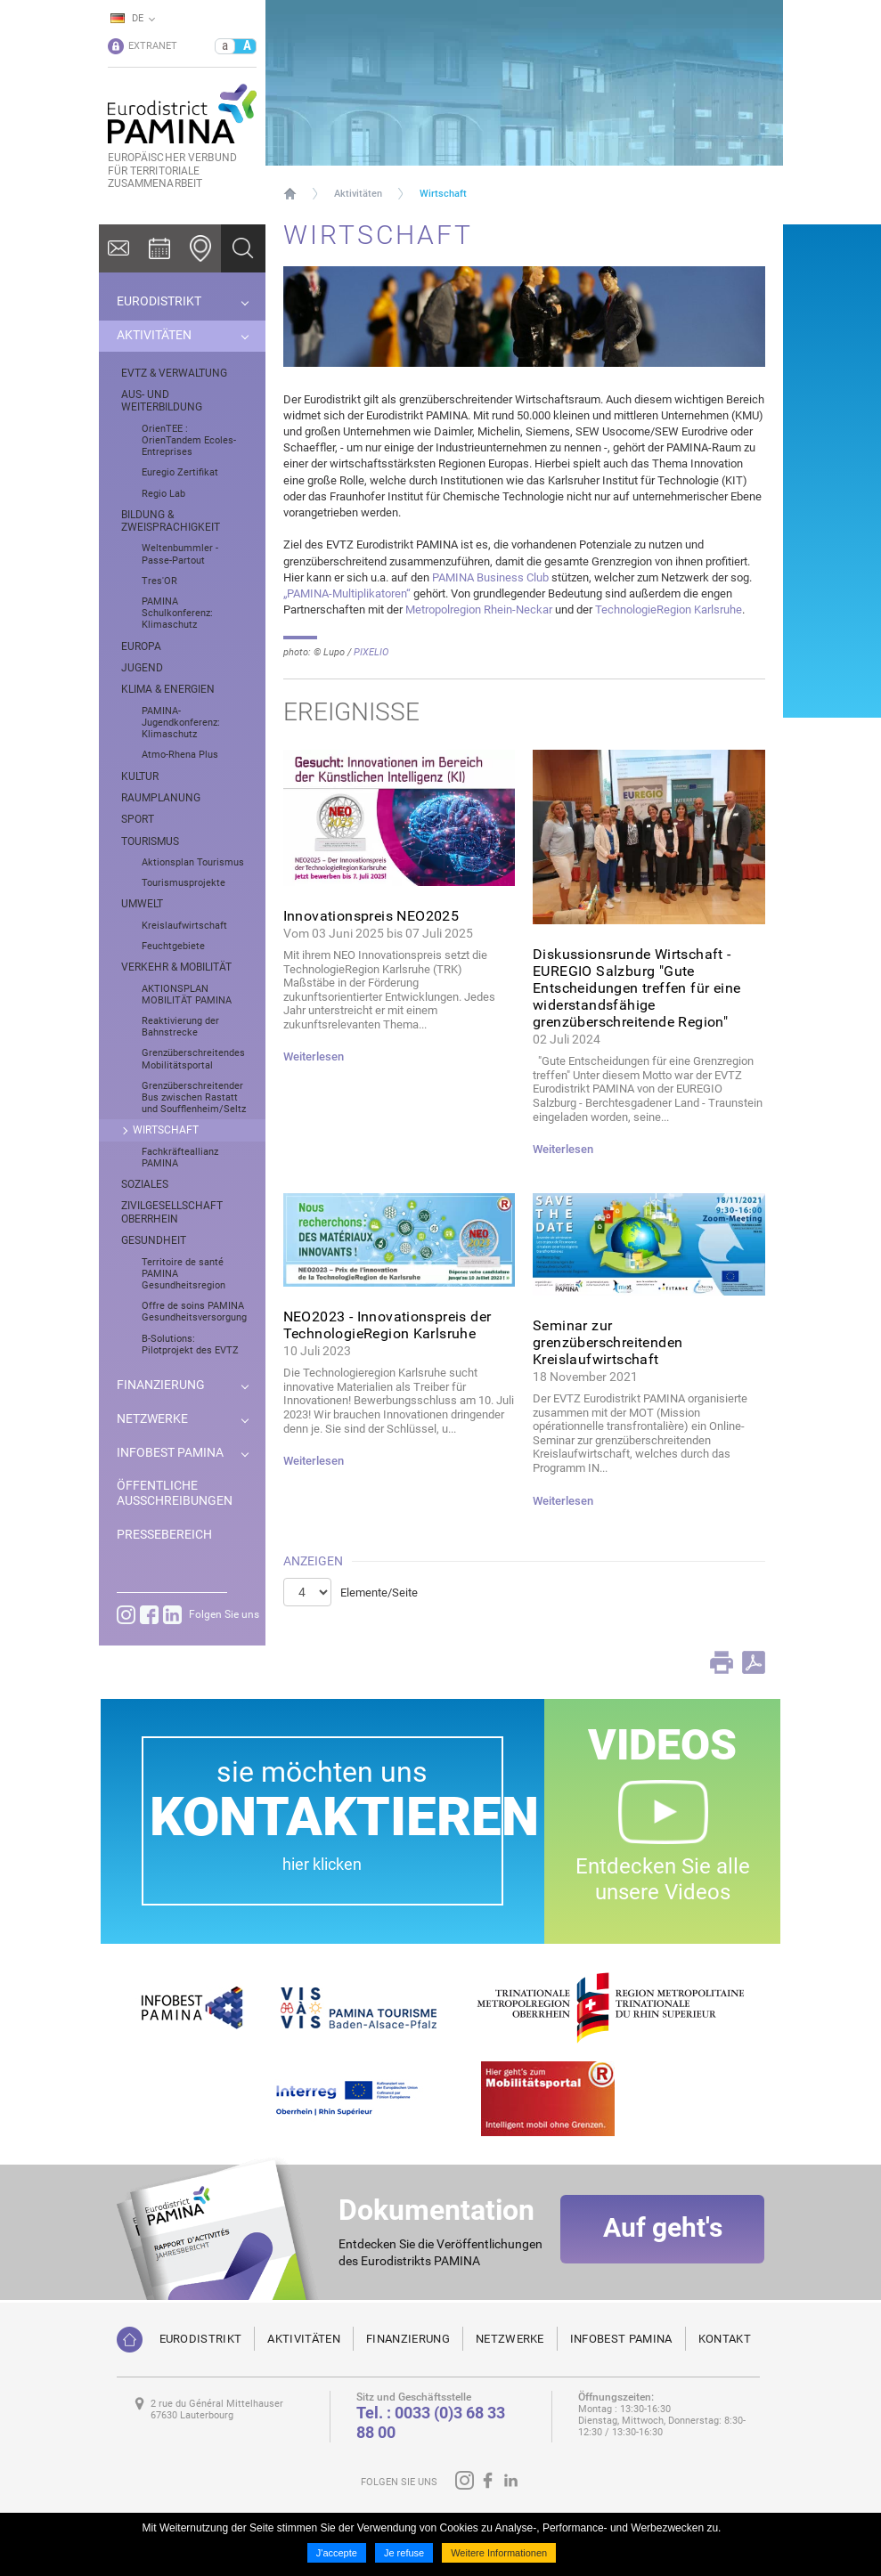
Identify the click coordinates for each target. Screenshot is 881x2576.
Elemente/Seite (379, 1592)
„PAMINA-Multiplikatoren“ (347, 593)
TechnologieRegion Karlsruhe (668, 609)
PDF (753, 1662)
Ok (243, 248)
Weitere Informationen (499, 2553)
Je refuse (404, 2553)
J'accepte (336, 2553)
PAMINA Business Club (490, 577)
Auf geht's (662, 2233)
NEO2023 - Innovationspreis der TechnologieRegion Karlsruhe (387, 1325)
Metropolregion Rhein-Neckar (480, 609)
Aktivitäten (358, 193)
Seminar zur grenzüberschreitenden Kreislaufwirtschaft (607, 1342)
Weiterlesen (313, 1056)
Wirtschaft (443, 193)
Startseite (290, 193)
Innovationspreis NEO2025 (371, 915)
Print (721, 1662)
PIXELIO (371, 652)
